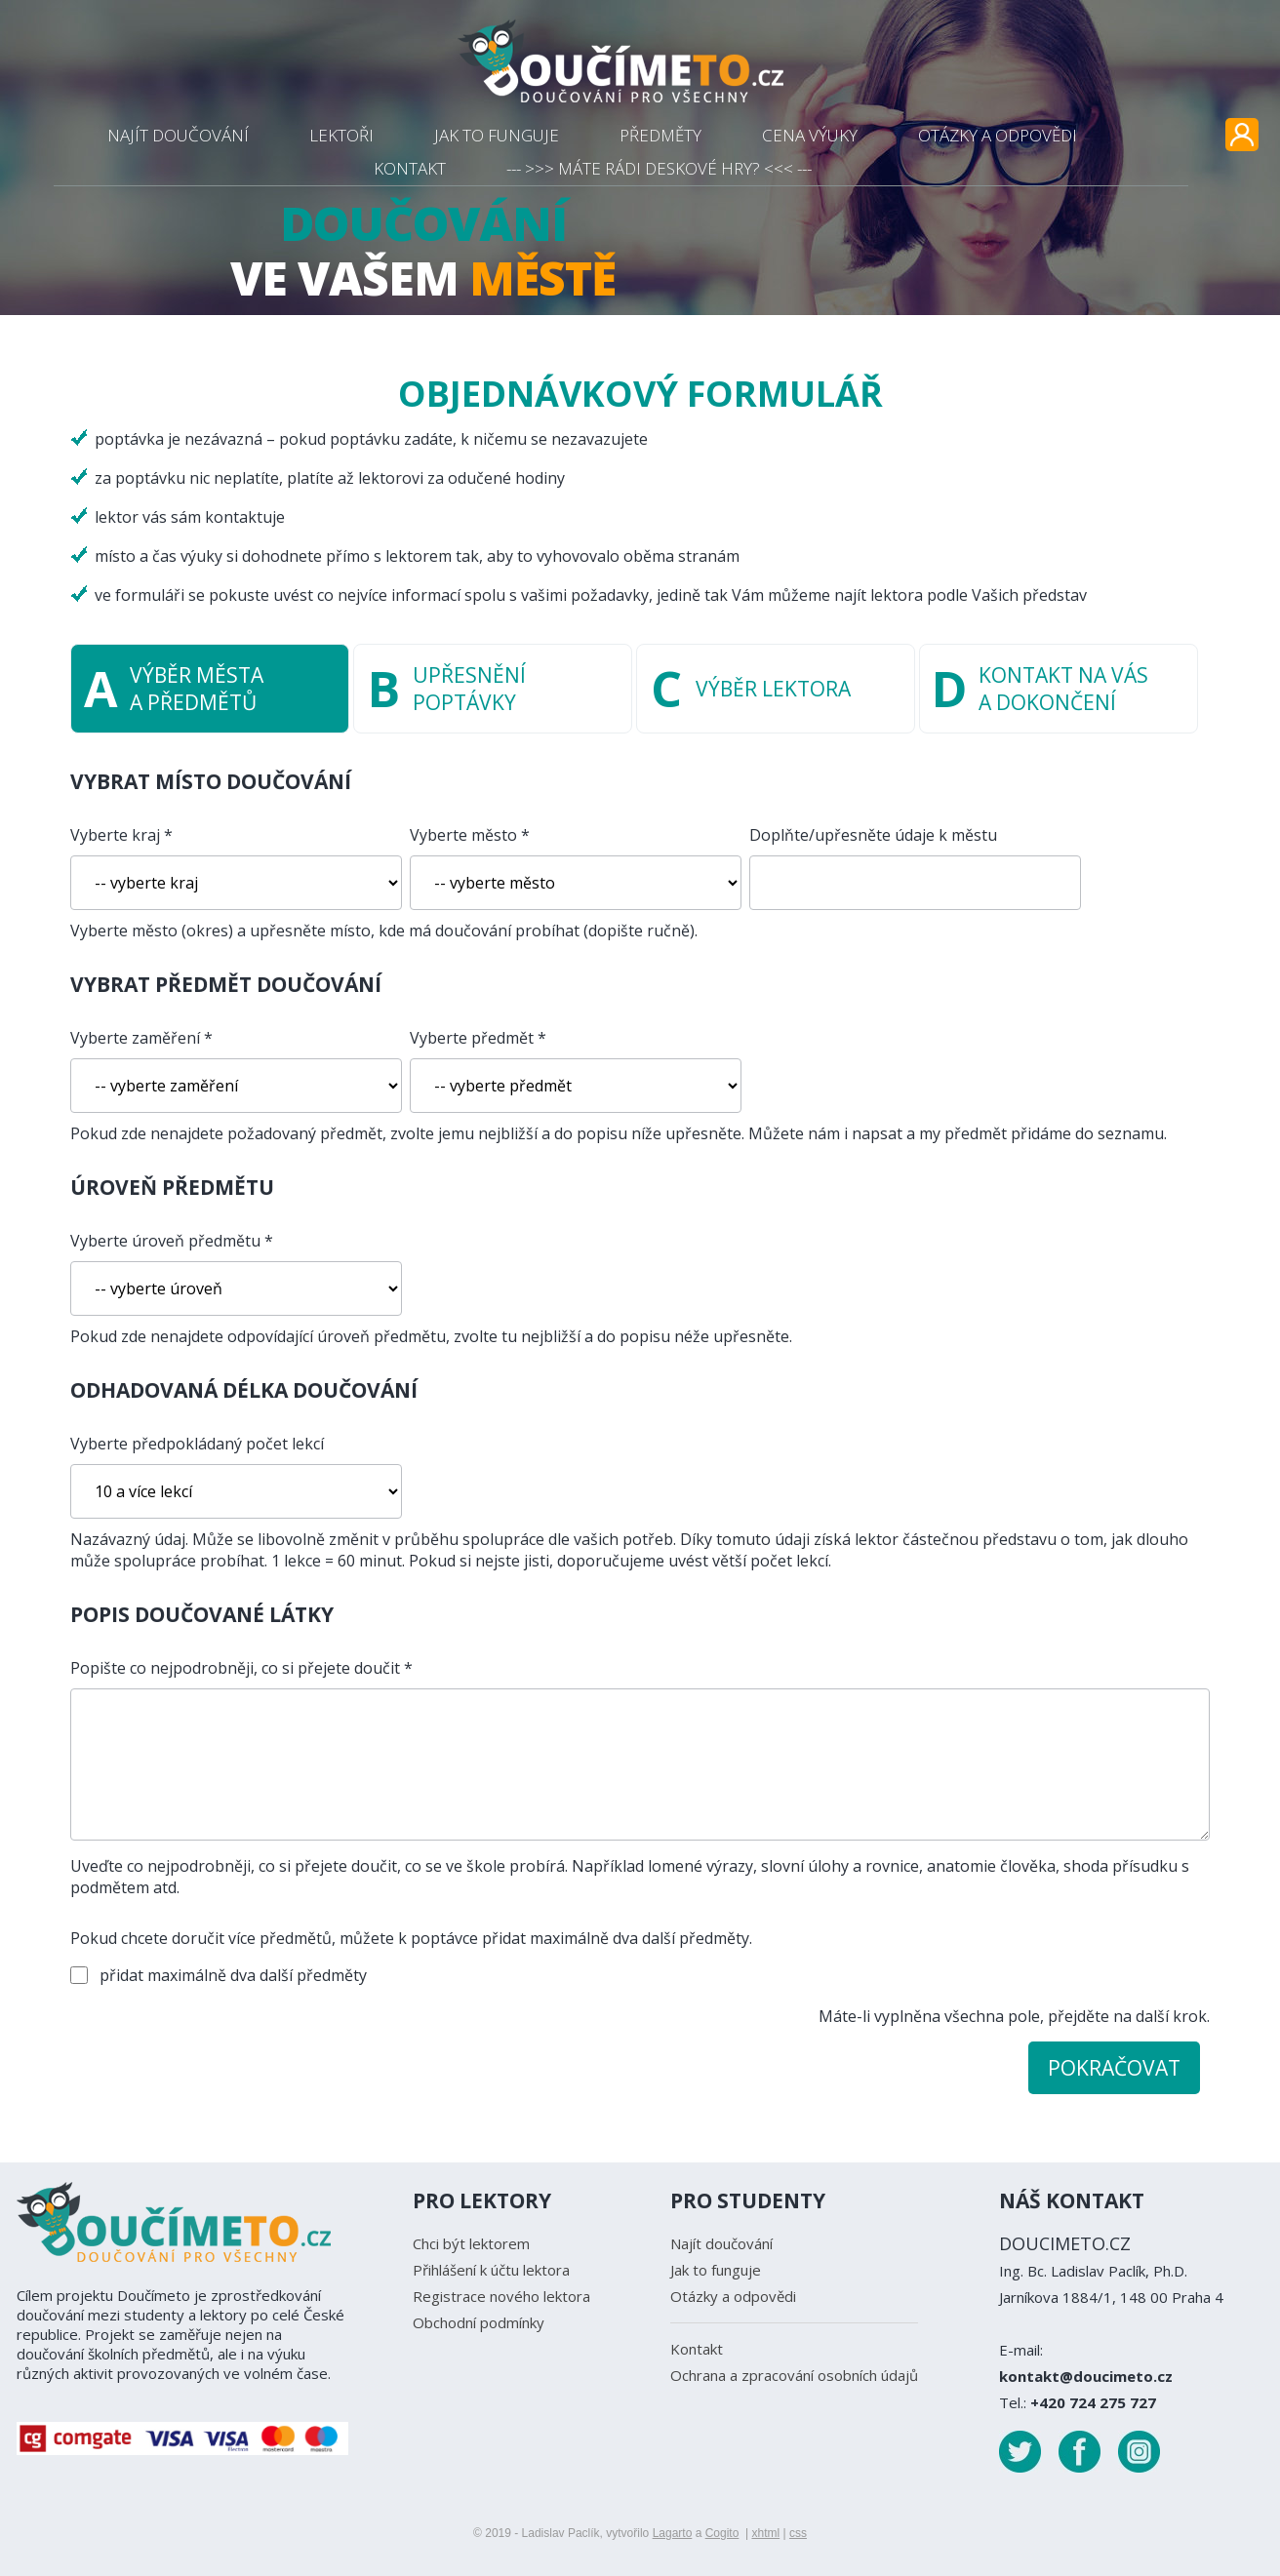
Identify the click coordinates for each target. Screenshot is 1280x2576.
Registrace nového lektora (501, 2296)
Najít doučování (721, 2243)
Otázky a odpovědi (733, 2296)
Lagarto (673, 2533)
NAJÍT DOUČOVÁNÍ (178, 135)
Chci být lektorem (471, 2243)
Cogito (722, 2533)
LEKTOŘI (341, 135)
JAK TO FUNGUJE (496, 135)
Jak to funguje (715, 2269)
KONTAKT (410, 168)
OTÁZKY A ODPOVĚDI (997, 135)
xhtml (765, 2533)
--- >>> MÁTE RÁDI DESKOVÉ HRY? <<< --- (659, 168)
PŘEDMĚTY (660, 135)
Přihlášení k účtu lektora (491, 2269)
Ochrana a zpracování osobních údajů (794, 2375)
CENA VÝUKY (810, 135)
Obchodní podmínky (478, 2322)
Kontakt (696, 2348)
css (798, 2533)
